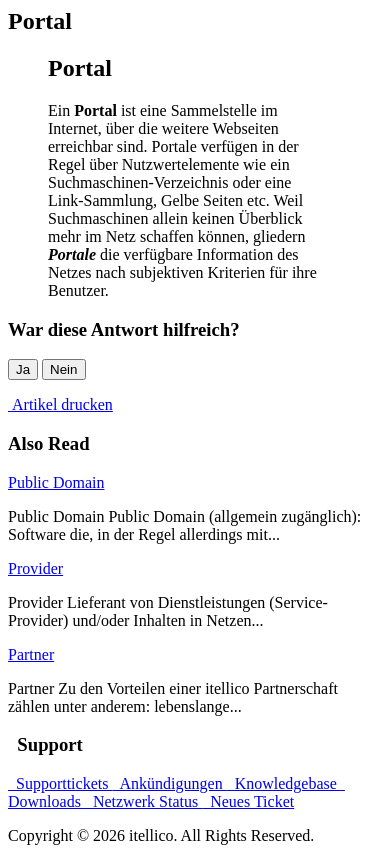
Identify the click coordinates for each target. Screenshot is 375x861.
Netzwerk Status (143, 801)
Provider (35, 568)
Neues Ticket (248, 801)
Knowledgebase (284, 783)
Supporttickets (60, 783)
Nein (63, 369)
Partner (31, 654)
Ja (23, 369)
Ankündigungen (169, 783)
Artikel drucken (60, 404)
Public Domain (56, 482)
